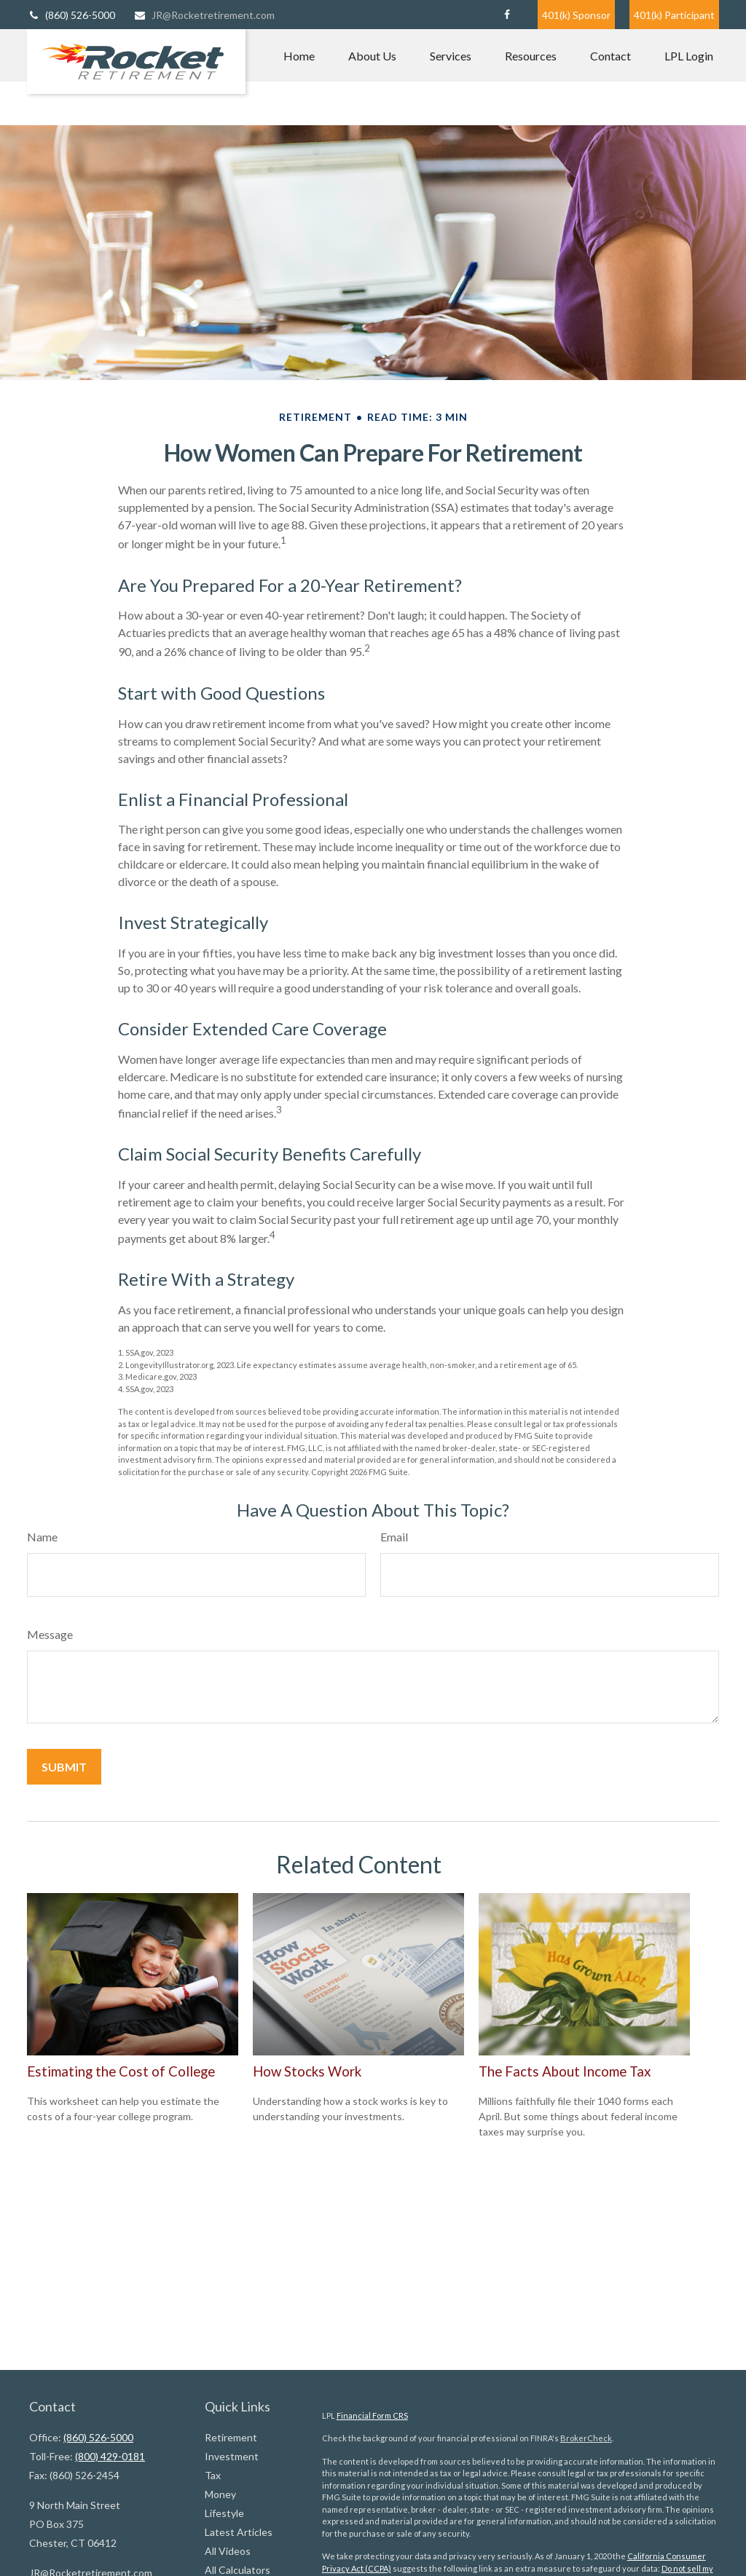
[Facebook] (506, 14)
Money (220, 2494)
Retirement (231, 2437)
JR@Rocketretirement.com (204, 15)
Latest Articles (238, 2532)
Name (42, 1537)
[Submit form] (64, 1767)
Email (394, 1537)
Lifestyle (224, 2513)
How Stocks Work (307, 2071)
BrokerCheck (586, 2438)
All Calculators (237, 2570)
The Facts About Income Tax (565, 2071)
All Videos (228, 2551)
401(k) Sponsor (576, 15)
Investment (232, 2456)
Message (50, 1634)
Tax (213, 2475)
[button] (299, 55)
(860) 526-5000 (71, 15)
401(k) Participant (674, 15)
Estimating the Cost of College (121, 2071)
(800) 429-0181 (110, 2456)
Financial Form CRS (372, 2415)
